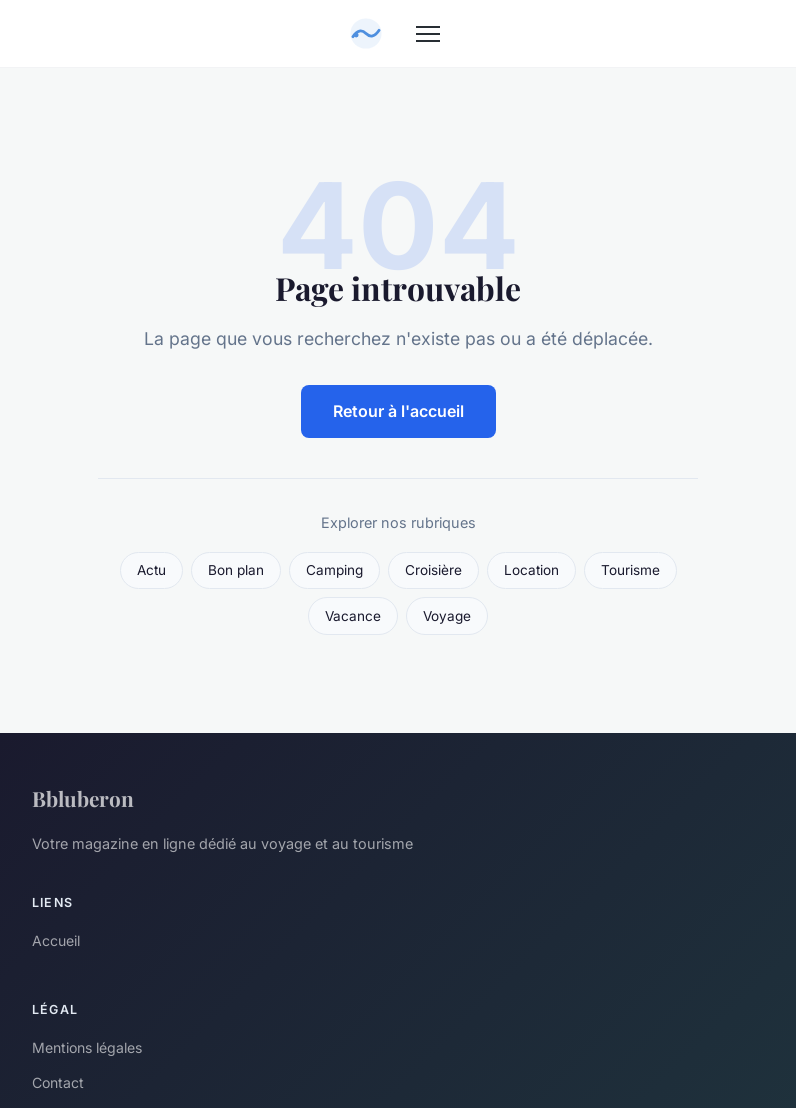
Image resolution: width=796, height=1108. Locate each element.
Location (531, 570)
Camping (334, 570)
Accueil (56, 940)
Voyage (447, 616)
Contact (58, 1082)
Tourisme (630, 570)
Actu (151, 570)
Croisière (433, 570)
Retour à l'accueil (398, 411)
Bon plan (236, 570)
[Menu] (428, 34)
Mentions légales (87, 1047)
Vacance (353, 616)
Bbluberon (83, 798)
